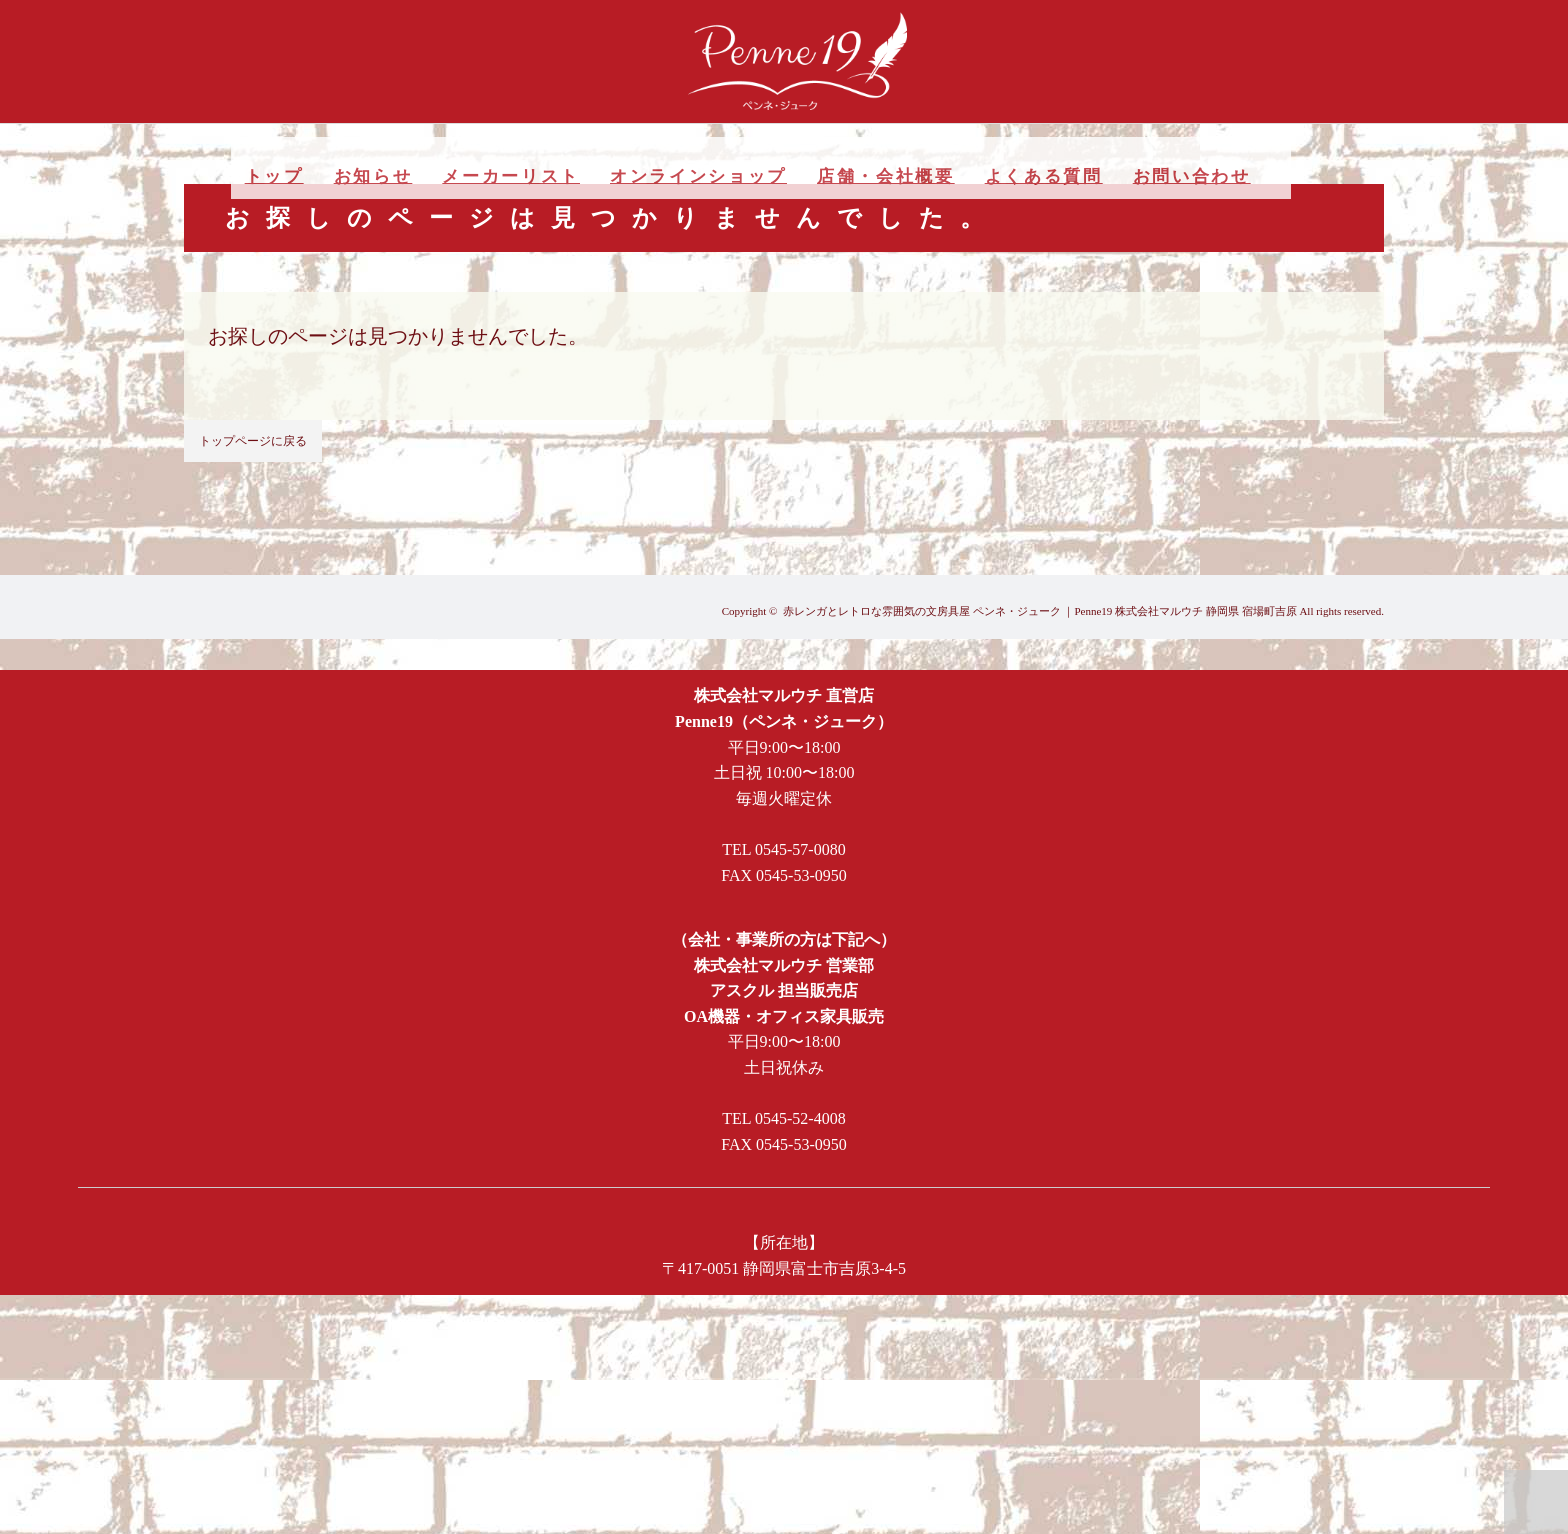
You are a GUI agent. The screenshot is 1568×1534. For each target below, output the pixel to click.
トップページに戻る (253, 441)
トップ (274, 176)
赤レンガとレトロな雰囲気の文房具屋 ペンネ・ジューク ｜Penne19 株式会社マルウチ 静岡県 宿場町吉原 (1040, 611)
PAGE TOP (1536, 1502)
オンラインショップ (698, 176)
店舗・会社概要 (886, 176)
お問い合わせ (1192, 176)
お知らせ (373, 176)
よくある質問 (1044, 176)
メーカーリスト (511, 176)
